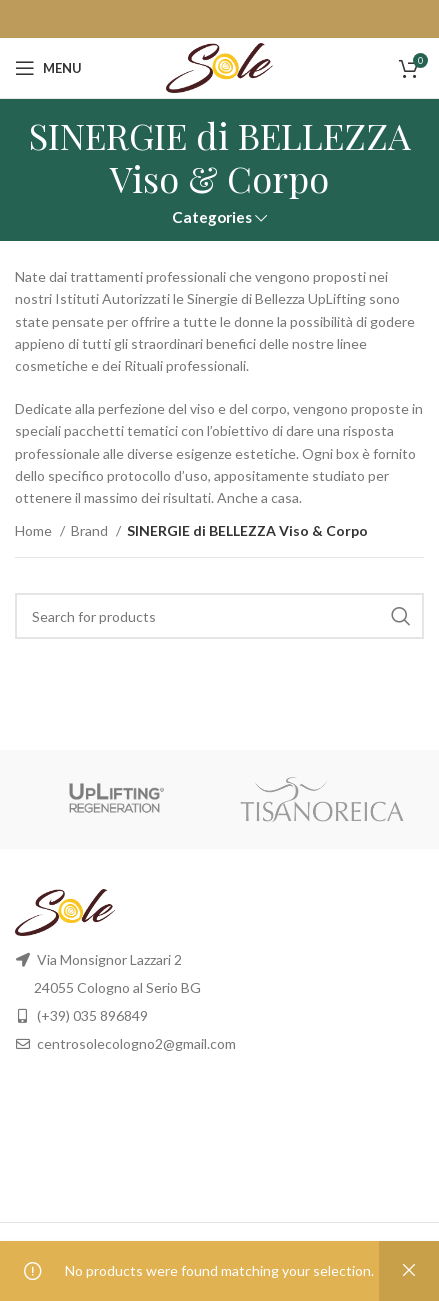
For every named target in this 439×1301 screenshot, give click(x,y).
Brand (91, 530)
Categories (212, 217)
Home (35, 530)
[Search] (219, 616)
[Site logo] (219, 66)
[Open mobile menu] (48, 68)
